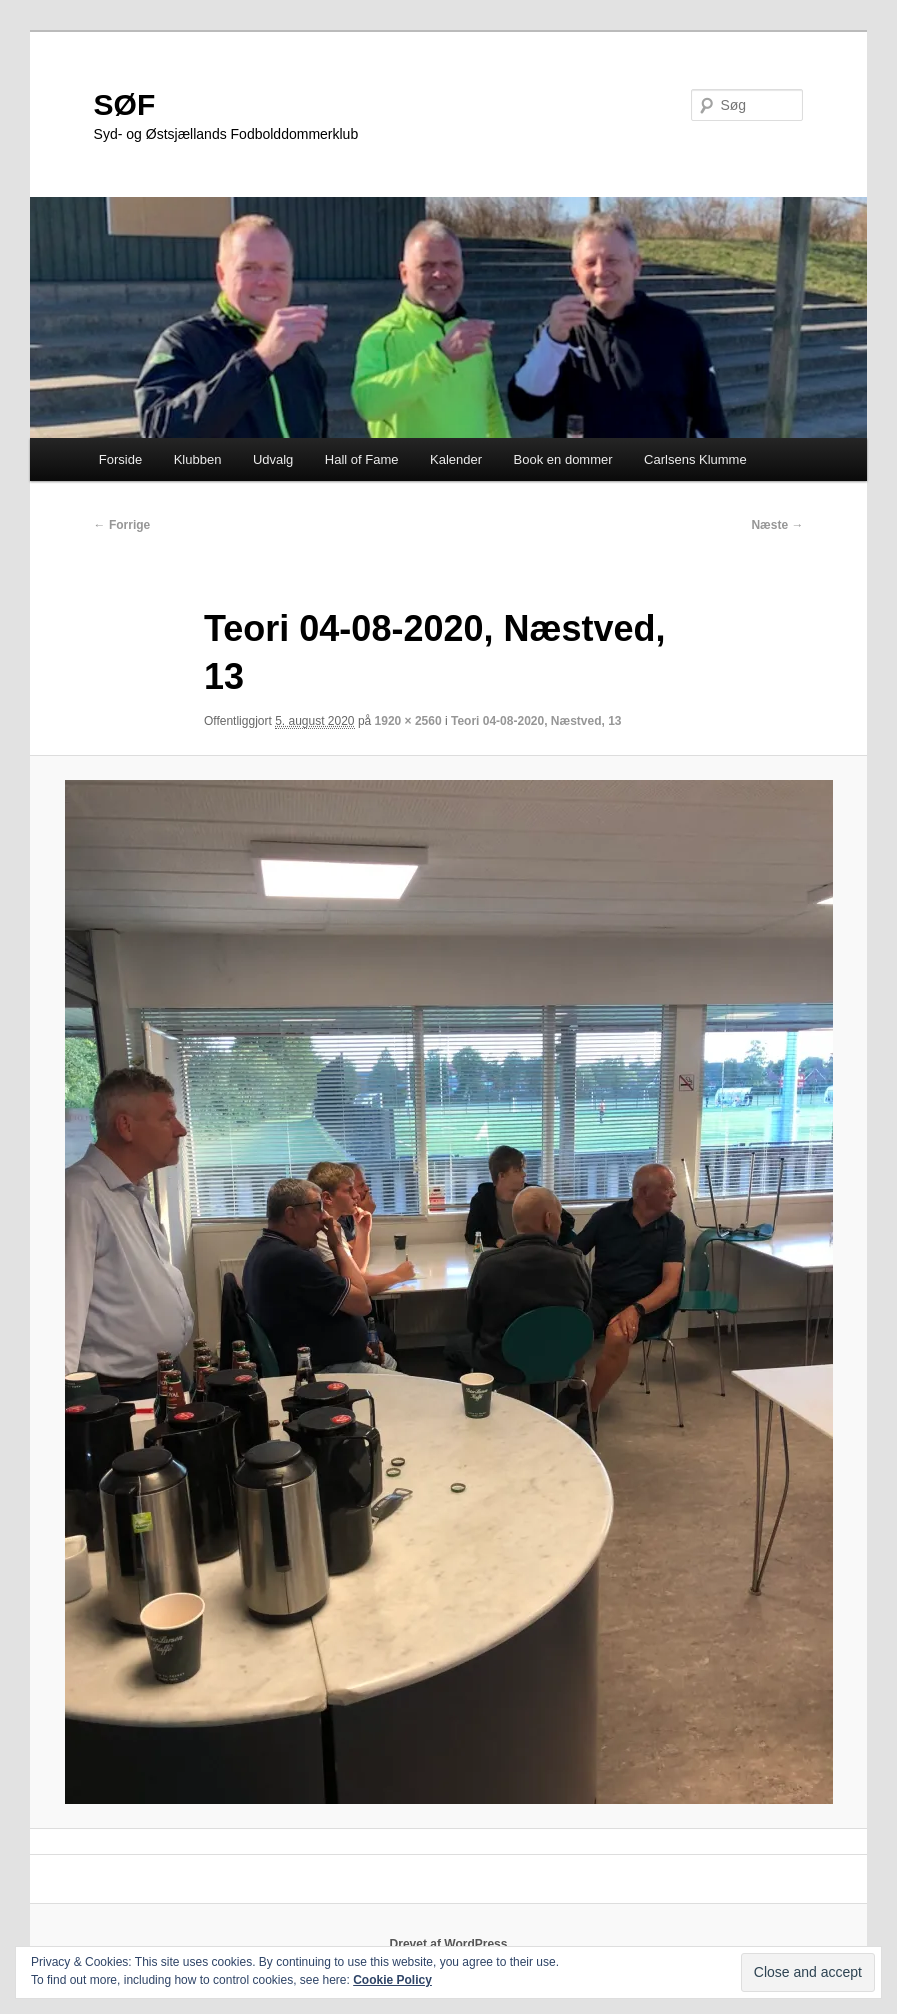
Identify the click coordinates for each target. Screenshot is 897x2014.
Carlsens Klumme (695, 459)
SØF (125, 104)
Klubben (198, 459)
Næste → (777, 525)
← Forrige (122, 525)
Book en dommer (563, 459)
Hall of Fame (362, 459)
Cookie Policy (392, 1980)
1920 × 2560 (408, 721)
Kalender (456, 459)
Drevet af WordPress (449, 1944)
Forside (120, 459)
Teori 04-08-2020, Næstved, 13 (536, 721)
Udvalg (273, 459)
